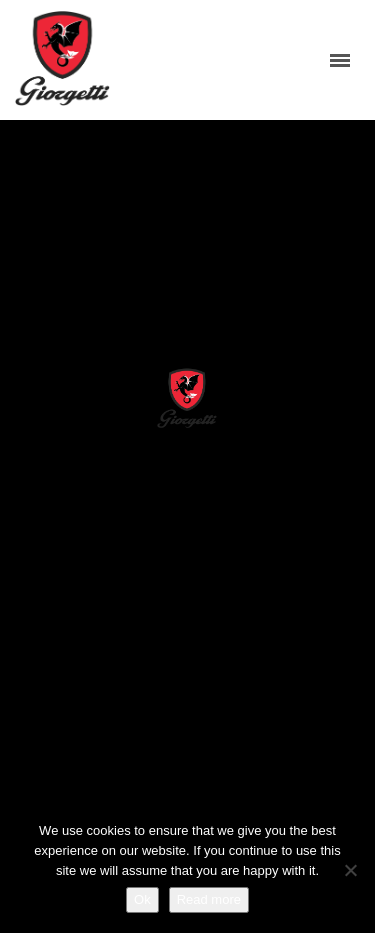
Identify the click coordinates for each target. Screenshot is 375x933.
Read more (209, 899)
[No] (350, 870)
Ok (142, 899)
